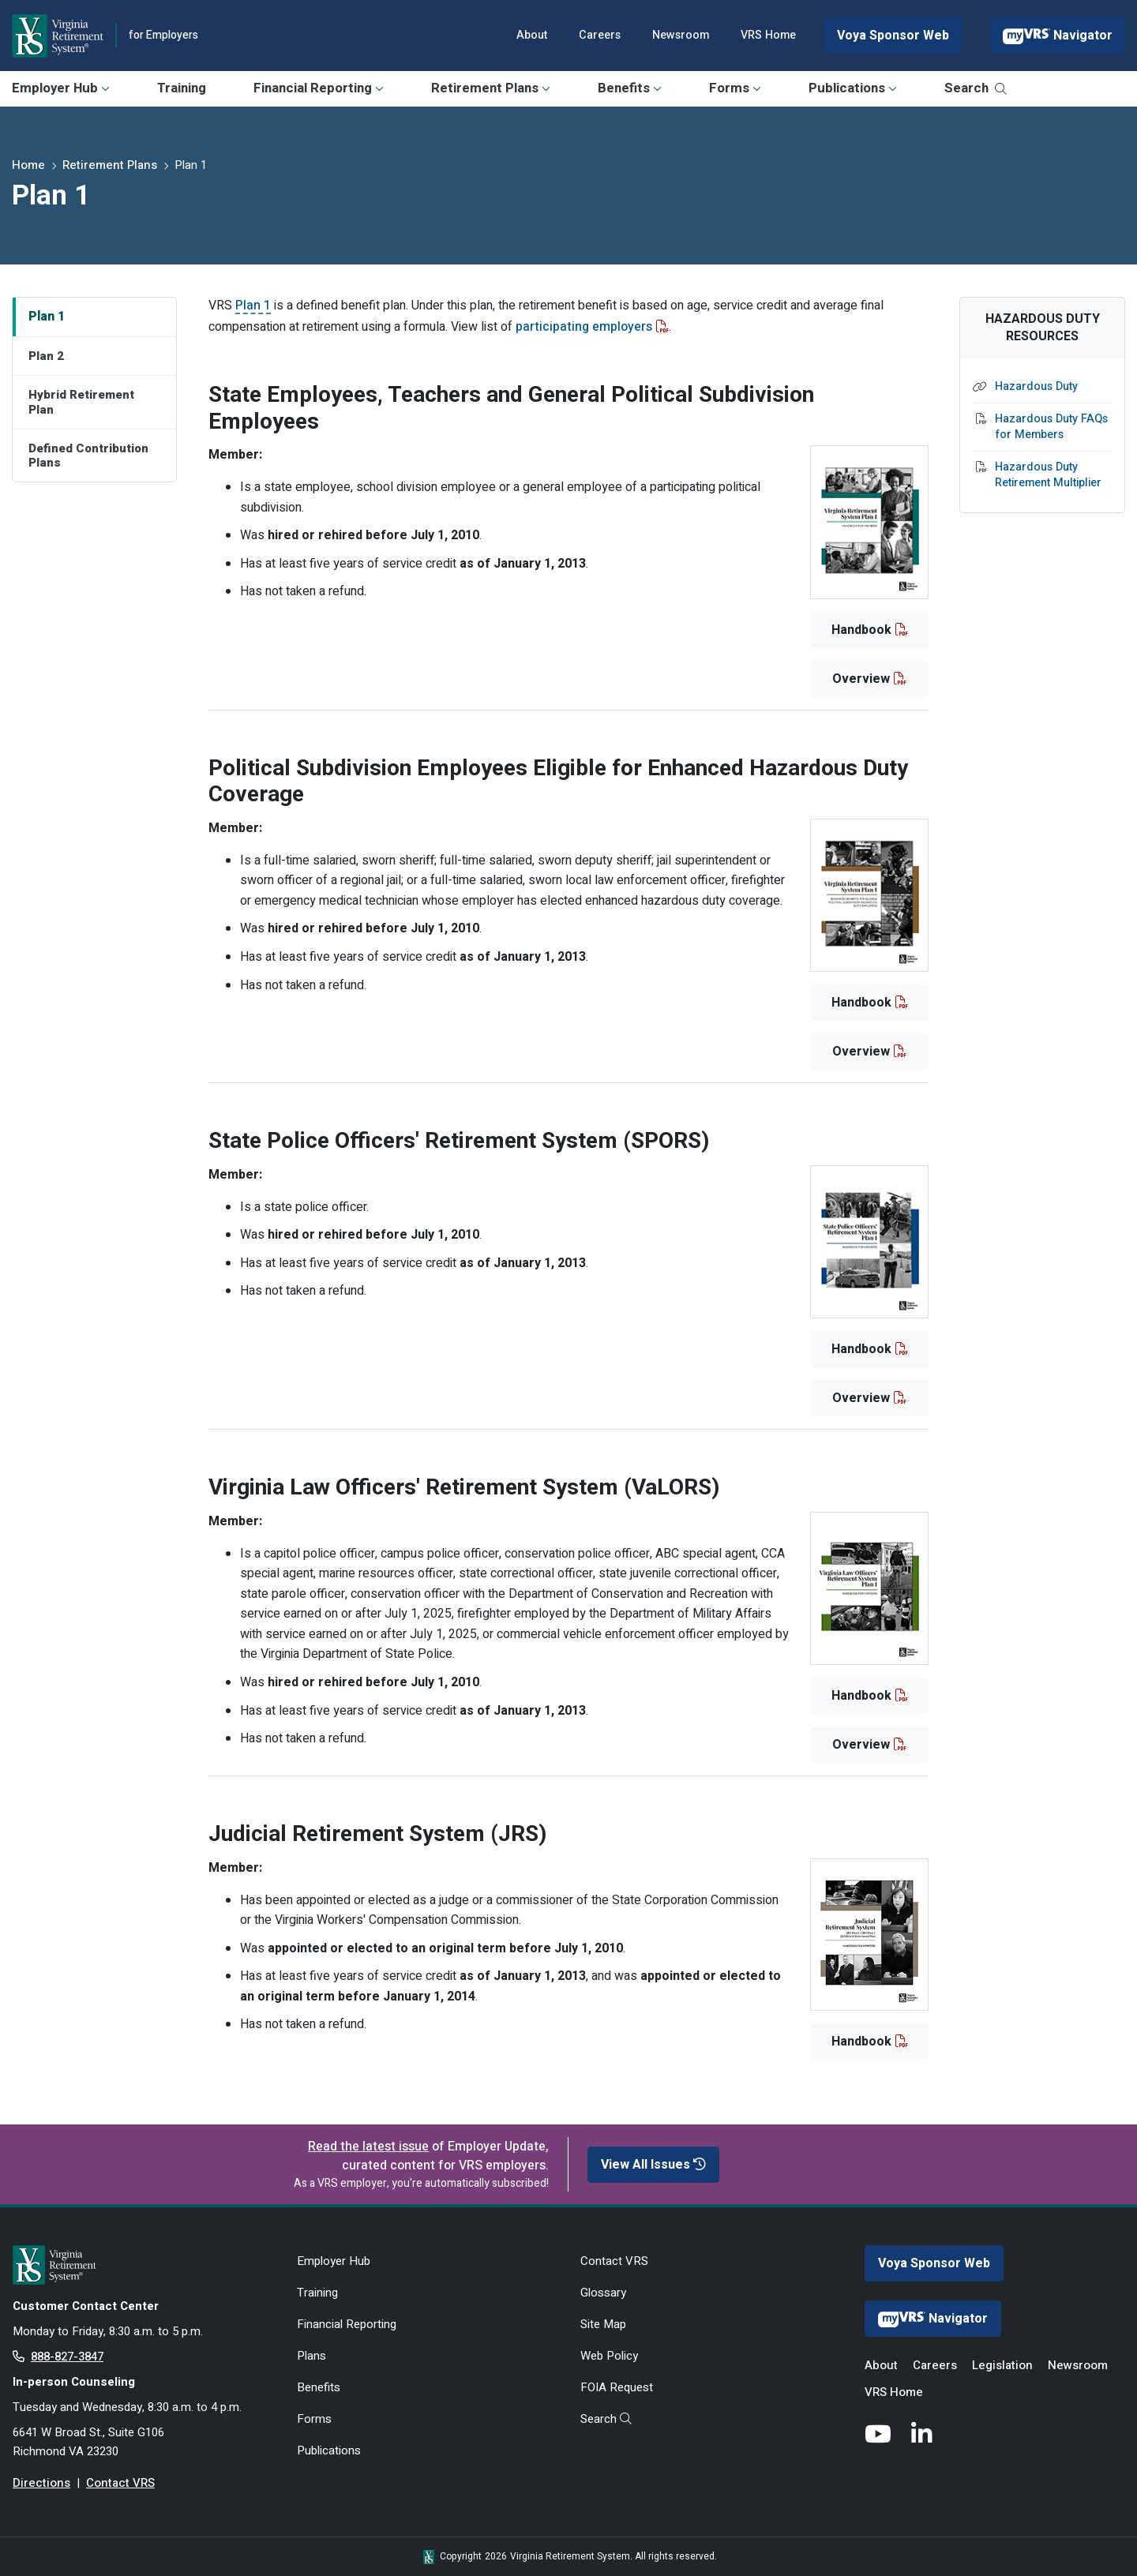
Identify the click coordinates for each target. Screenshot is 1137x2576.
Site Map (603, 2324)
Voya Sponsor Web (893, 35)
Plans (311, 2355)
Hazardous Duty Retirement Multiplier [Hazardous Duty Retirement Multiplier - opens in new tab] (1048, 475)
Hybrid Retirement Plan (81, 402)
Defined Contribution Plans (88, 455)
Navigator (1058, 35)
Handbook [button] (861, 630)
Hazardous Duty (1036, 387)
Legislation (1002, 2365)
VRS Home (768, 35)
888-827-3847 (67, 2356)
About (531, 35)
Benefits (630, 88)
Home (28, 165)
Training (181, 88)
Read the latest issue (368, 2146)
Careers (600, 35)
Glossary (603, 2292)
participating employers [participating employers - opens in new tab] (584, 326)
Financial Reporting (318, 88)
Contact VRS (120, 2483)
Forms (735, 88)
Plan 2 (46, 356)
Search (975, 88)
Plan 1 (46, 316)
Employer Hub (61, 88)
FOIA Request (616, 2387)
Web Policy (609, 2355)
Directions (41, 2483)
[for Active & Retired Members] (143, 2265)
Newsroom (680, 35)
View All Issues (653, 2164)
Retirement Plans (490, 88)
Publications (853, 88)
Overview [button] (861, 678)
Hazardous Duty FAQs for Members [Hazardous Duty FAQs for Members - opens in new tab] (1051, 427)
